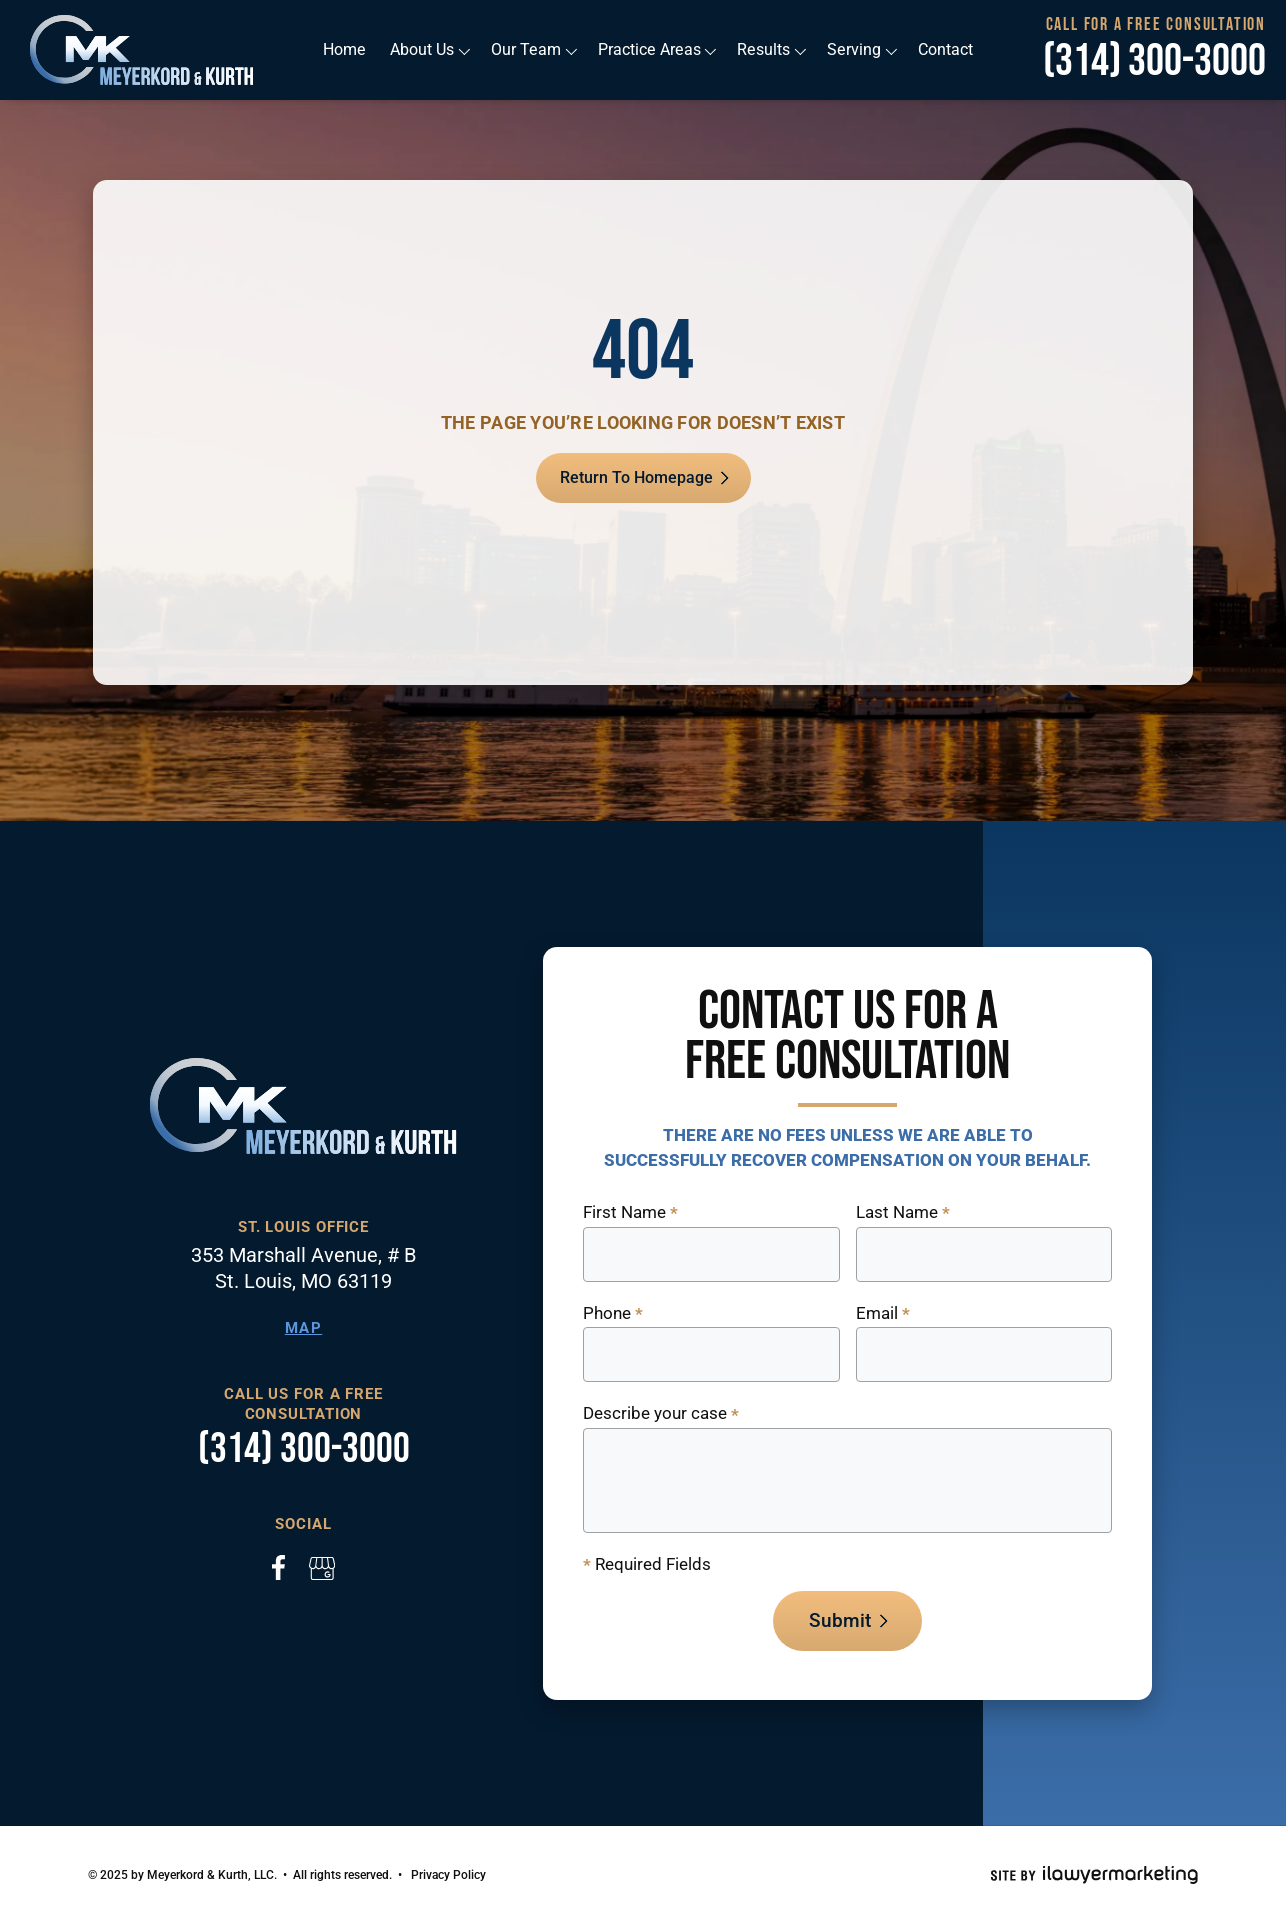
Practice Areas (649, 49)
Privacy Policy (448, 1875)
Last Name (903, 1213)
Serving (851, 49)
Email (883, 1314)
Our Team (527, 49)
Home (347, 49)
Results (762, 49)
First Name (630, 1213)
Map (304, 1328)
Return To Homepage (636, 477)
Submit (840, 1620)
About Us (424, 49)
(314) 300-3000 (1154, 62)
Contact (942, 49)
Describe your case (661, 1414)
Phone (613, 1314)
